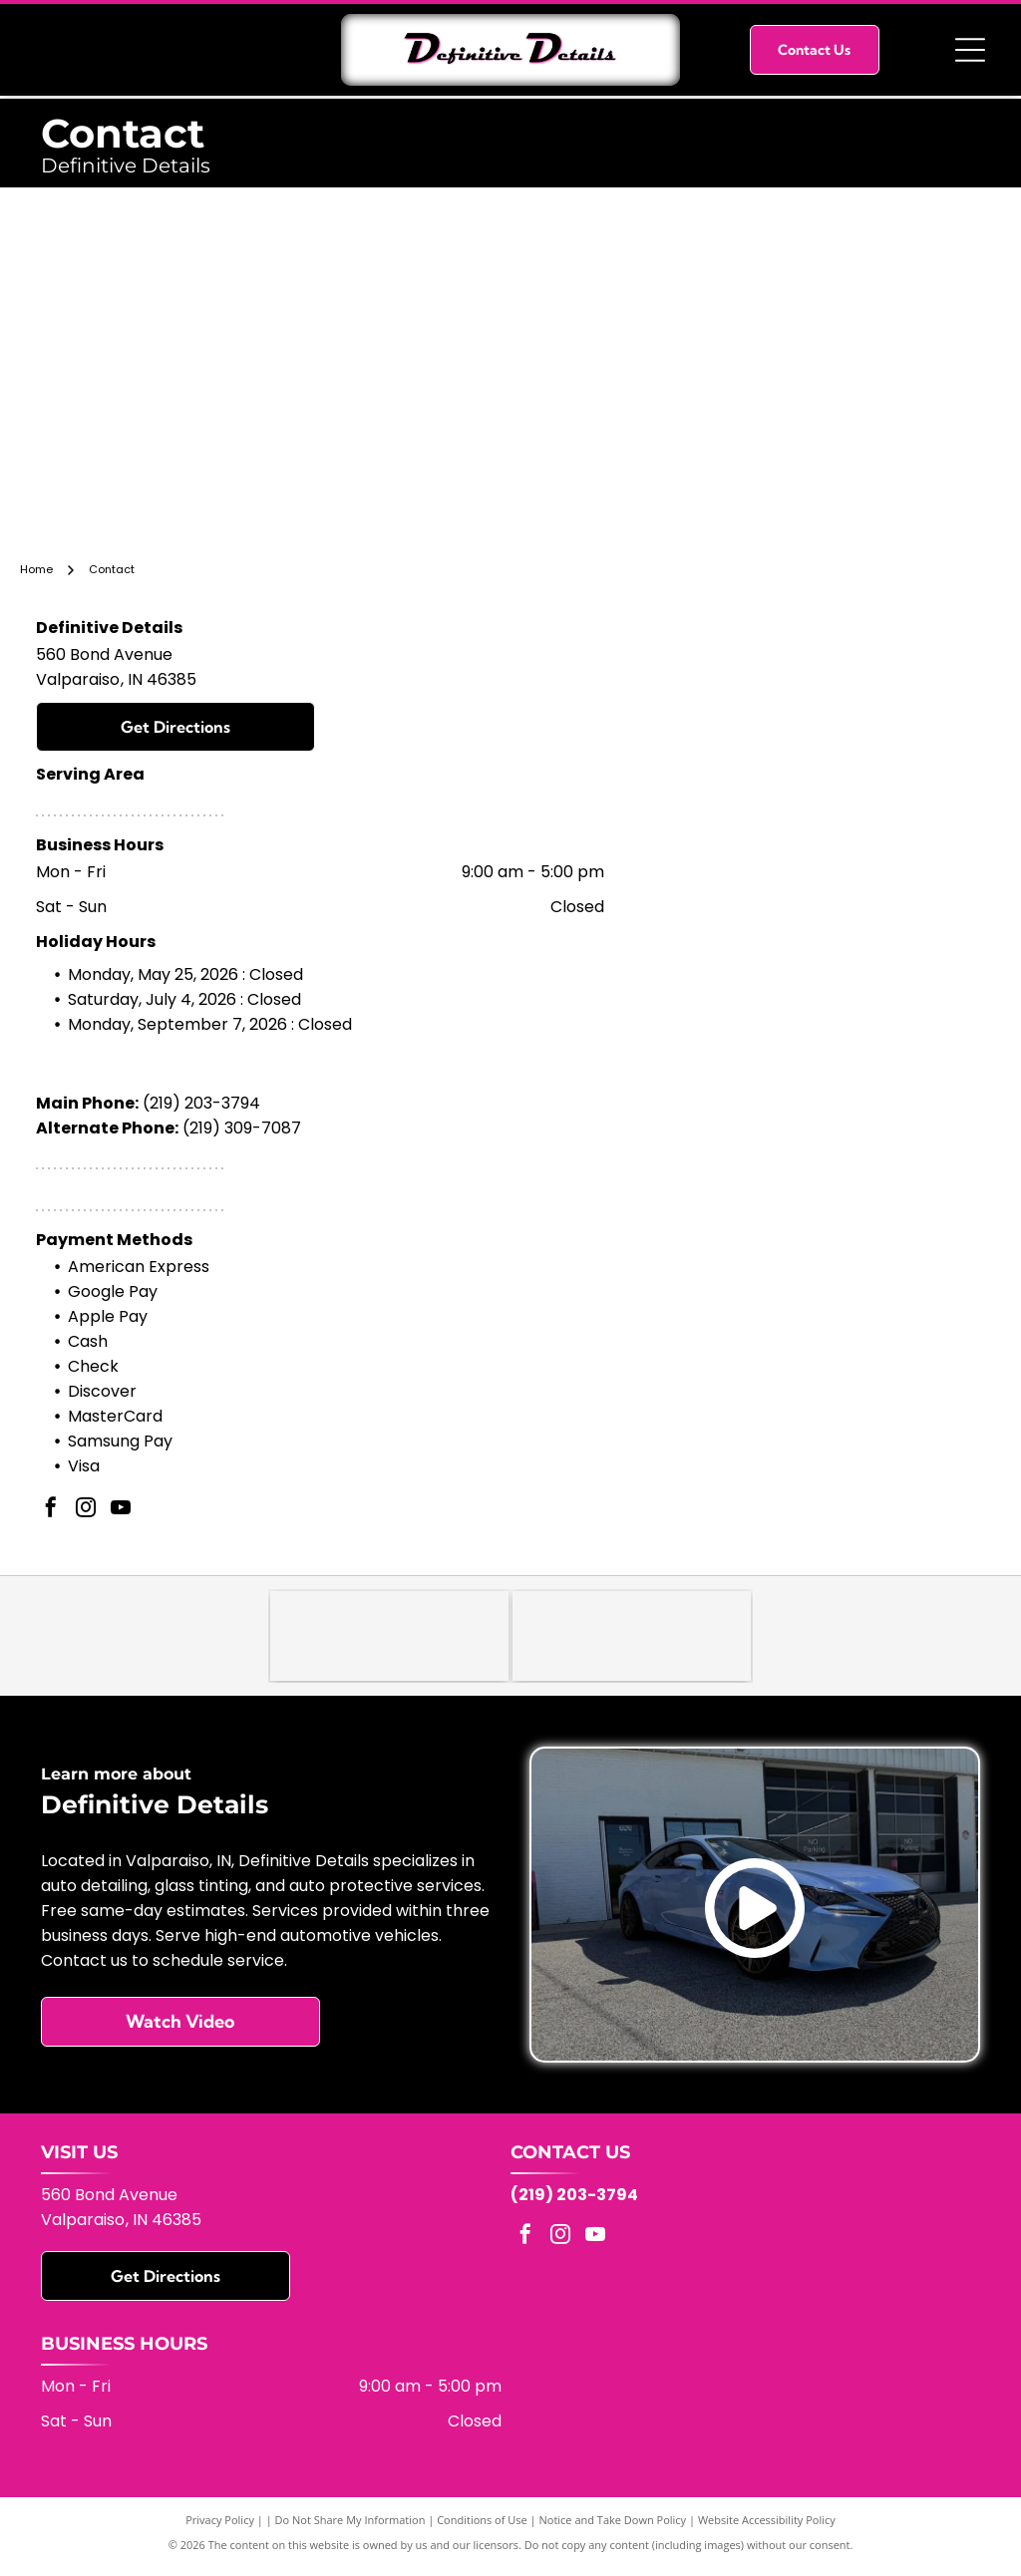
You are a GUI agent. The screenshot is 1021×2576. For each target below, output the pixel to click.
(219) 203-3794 (201, 1103)
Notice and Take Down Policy (613, 2528)
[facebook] (51, 1509)
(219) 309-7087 (241, 1128)
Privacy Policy (219, 2528)
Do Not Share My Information (350, 2528)
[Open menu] (970, 50)
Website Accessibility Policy (767, 2528)
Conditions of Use (482, 2528)
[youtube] (121, 1509)
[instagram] (86, 1509)
